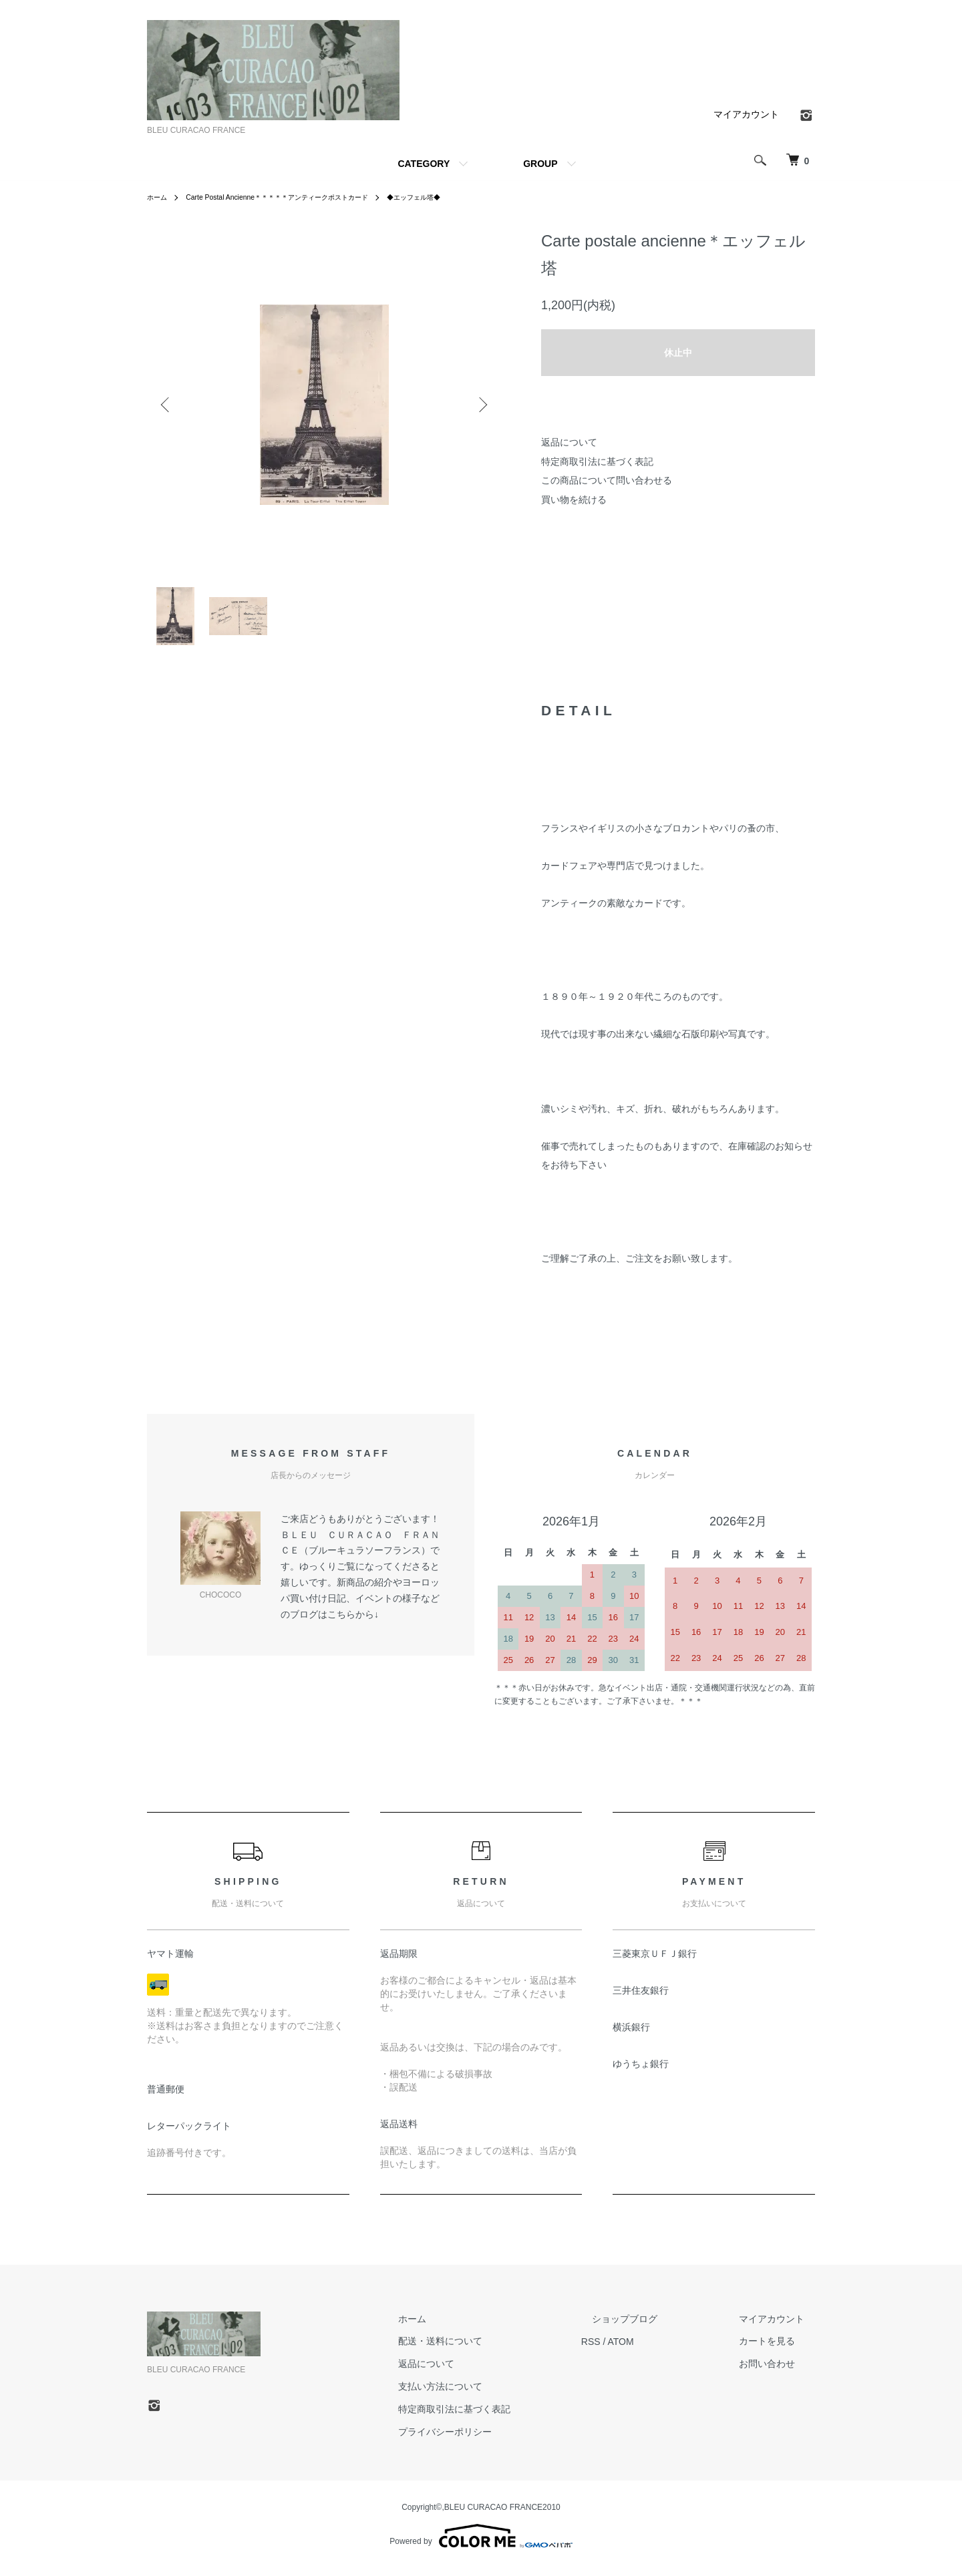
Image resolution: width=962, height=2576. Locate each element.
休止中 (678, 352)
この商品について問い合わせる (606, 480)
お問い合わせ (778, 2372)
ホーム (159, 197)
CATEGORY (423, 163)
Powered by (480, 2544)
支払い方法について (494, 2394)
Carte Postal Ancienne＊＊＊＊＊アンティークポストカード (298, 197)
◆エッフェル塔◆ (456, 197)
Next (481, 405)
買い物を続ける (574, 499)
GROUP (540, 163)
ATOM (664, 2349)
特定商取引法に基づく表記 (597, 461)
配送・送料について (494, 2349)
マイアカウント (746, 114)
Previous (167, 405)
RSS (633, 2349)
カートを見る (778, 2349)
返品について (569, 442)
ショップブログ (656, 2327)
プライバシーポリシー (498, 2439)
